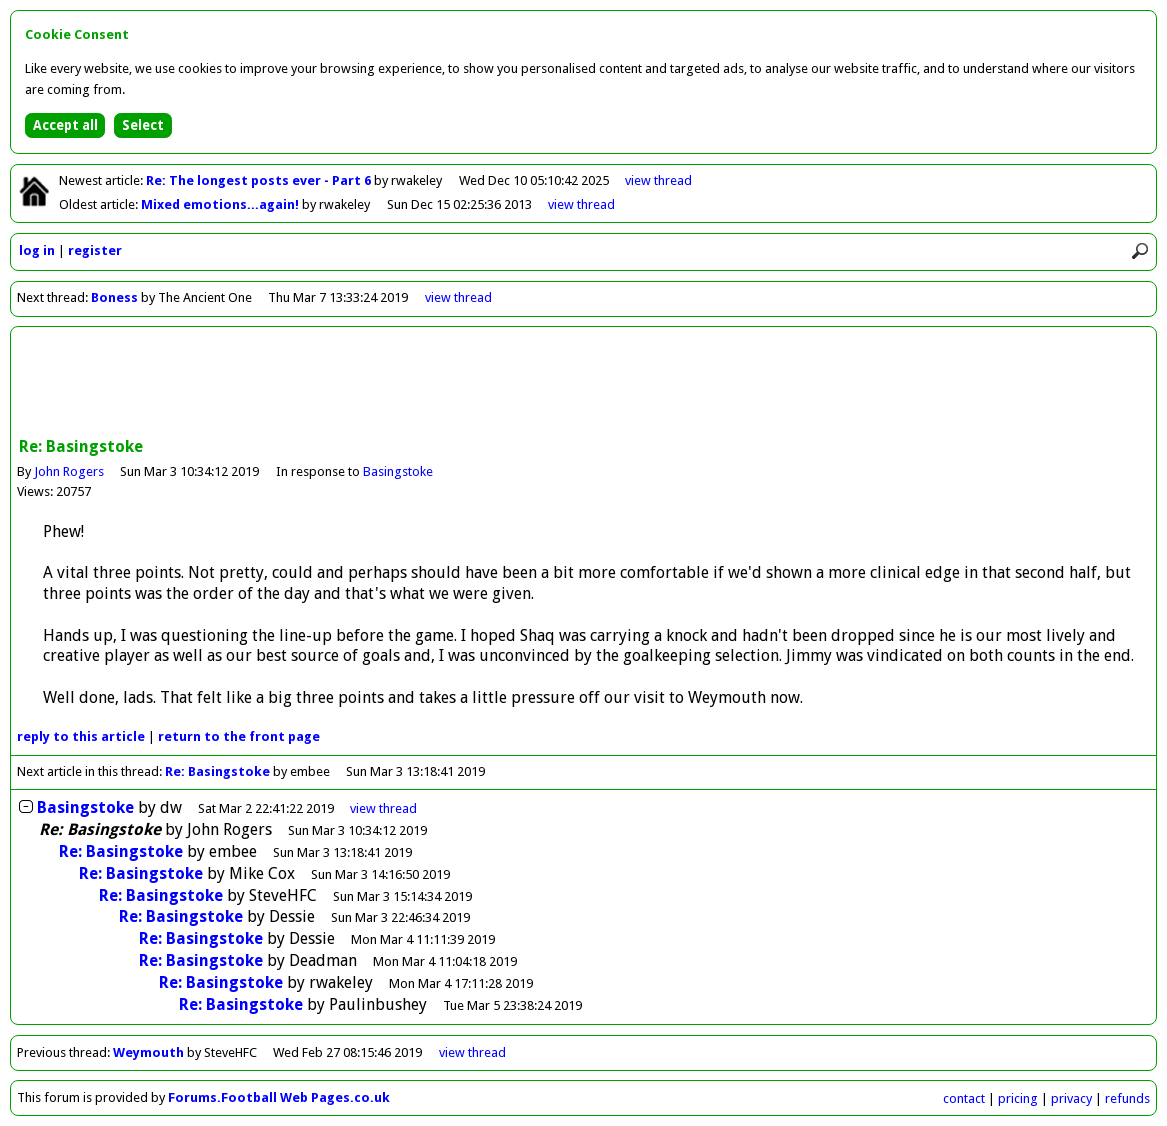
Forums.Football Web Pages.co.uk (279, 1097)
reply (81, 736)
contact (964, 1098)
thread (383, 808)
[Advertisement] (584, 384)
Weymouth (148, 1052)
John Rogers (69, 471)
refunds (1127, 1098)
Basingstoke (398, 471)
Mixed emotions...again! (221, 204)
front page (239, 736)
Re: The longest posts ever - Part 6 (260, 180)
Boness (114, 297)
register (95, 250)
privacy (1071, 1098)
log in (37, 250)
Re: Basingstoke (219, 771)
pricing (1018, 1098)
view (658, 180)
